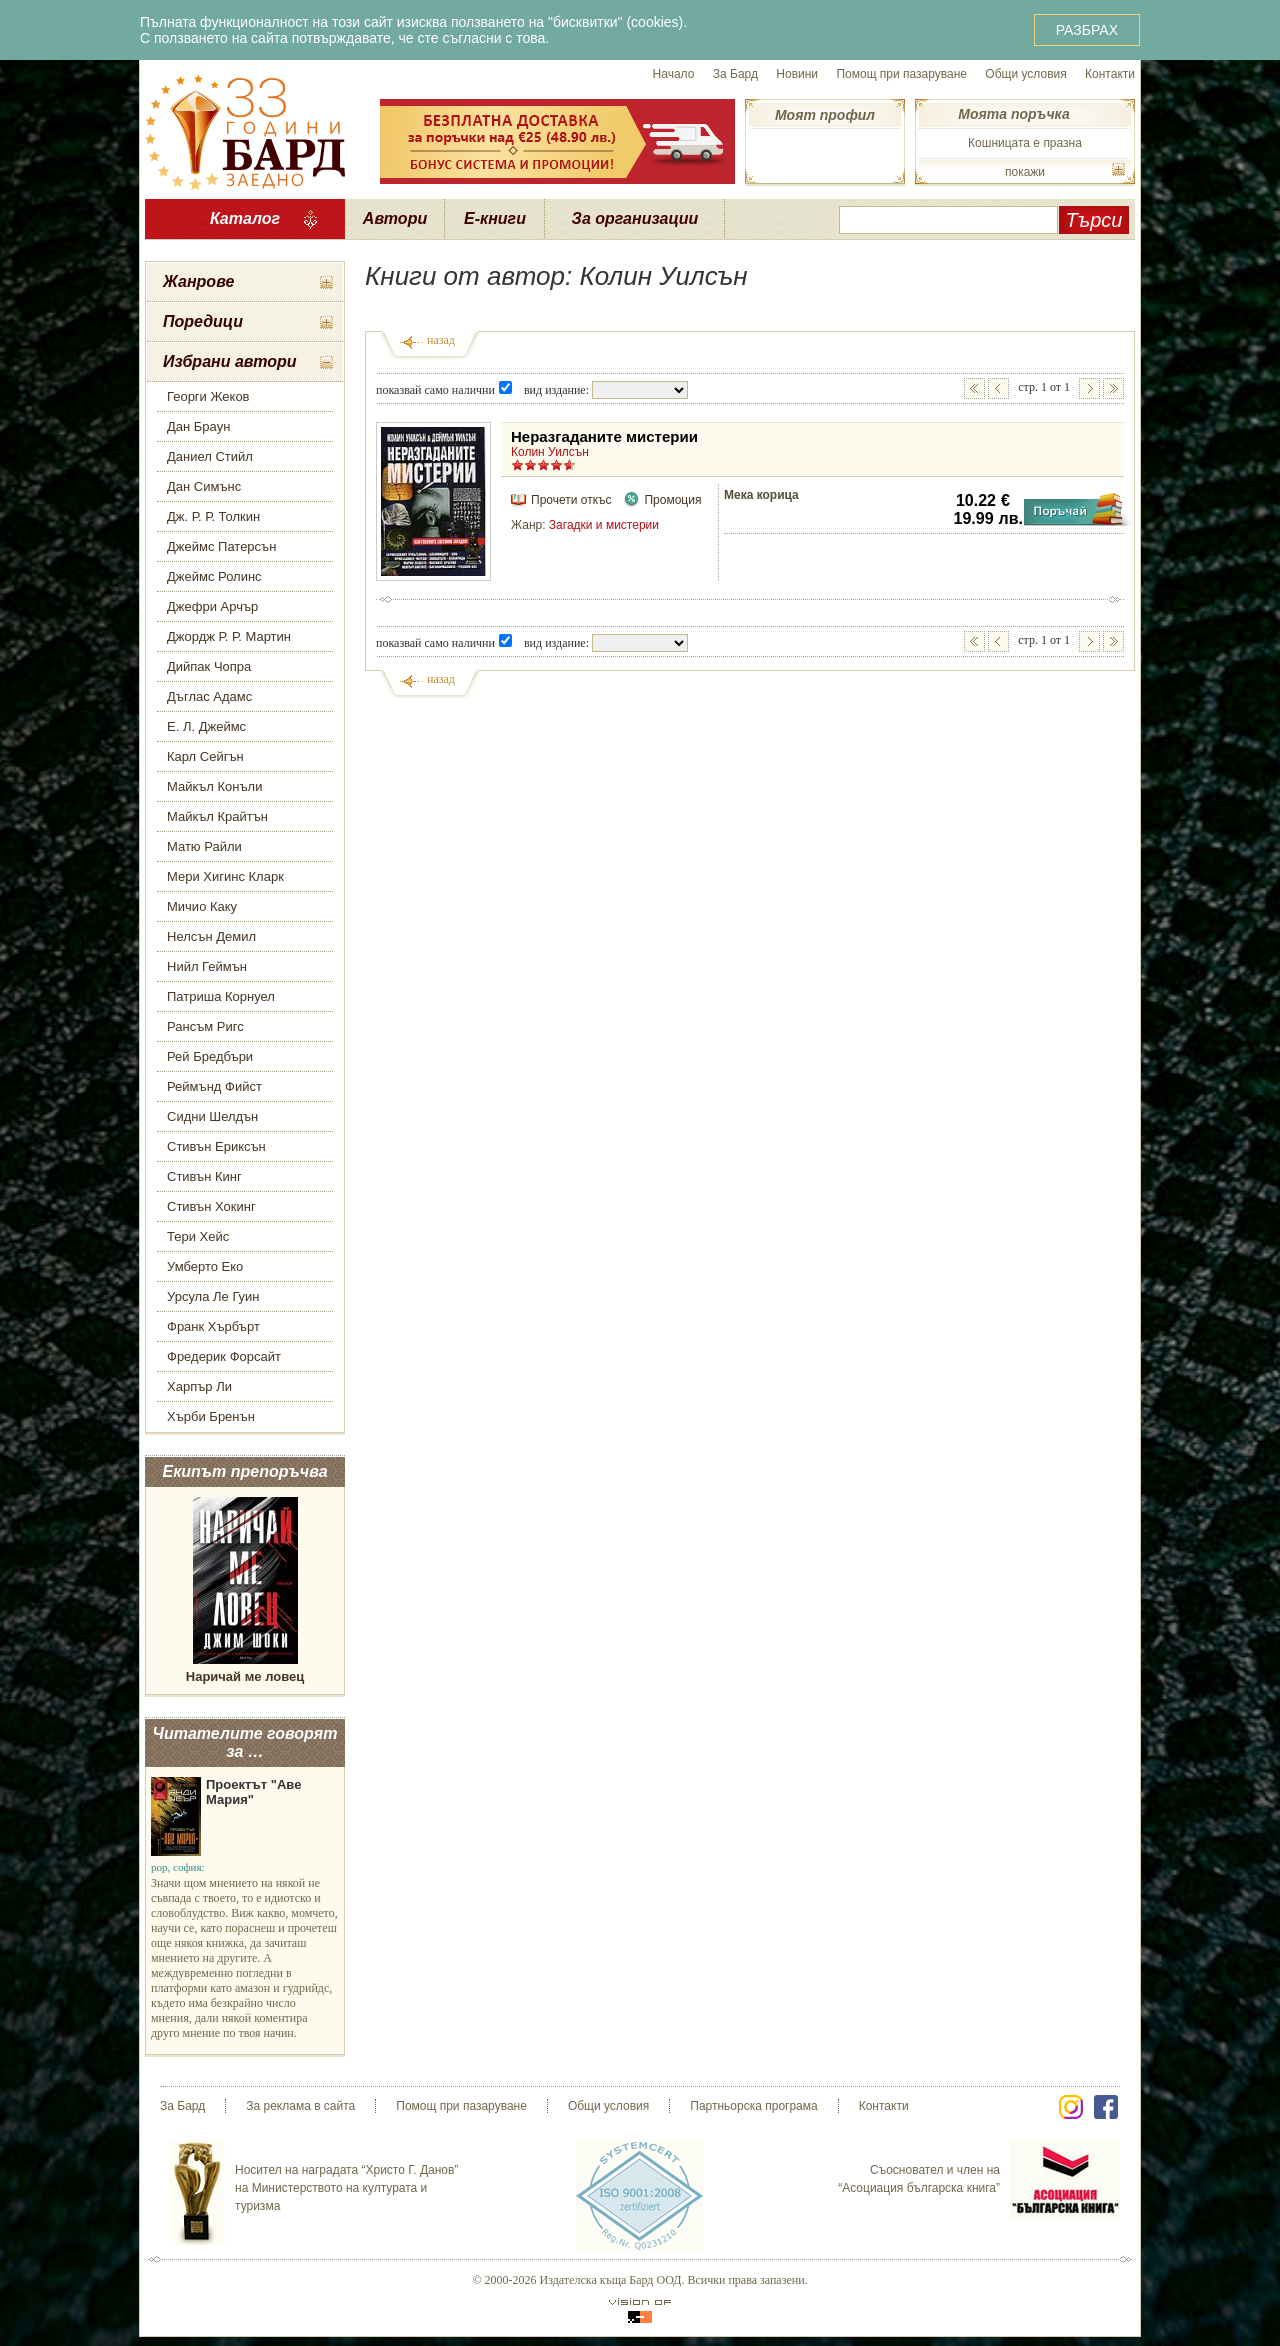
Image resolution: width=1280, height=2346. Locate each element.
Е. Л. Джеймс (206, 726)
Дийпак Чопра (209, 666)
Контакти (1110, 74)
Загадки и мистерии (604, 525)
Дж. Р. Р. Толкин (213, 516)
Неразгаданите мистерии (604, 436)
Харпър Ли (199, 1386)
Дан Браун (198, 426)
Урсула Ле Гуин (213, 1296)
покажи (1025, 172)
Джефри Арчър (212, 606)
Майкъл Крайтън (217, 816)
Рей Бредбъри (210, 1056)
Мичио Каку (202, 906)
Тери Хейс (198, 1236)
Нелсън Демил (211, 936)
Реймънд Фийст (214, 1086)
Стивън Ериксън (216, 1146)
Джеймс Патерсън (221, 546)
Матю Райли (204, 846)
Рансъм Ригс (205, 1026)
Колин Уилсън (550, 452)
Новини (797, 74)
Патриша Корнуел (221, 996)
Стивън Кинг (204, 1176)
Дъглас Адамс (209, 696)
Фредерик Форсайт (224, 1356)
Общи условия (1025, 74)
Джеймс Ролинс (214, 576)
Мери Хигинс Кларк (225, 876)
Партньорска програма (753, 2106)
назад (441, 340)
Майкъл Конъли (214, 786)
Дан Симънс (204, 486)
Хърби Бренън (211, 1416)
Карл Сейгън (205, 756)
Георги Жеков (208, 396)
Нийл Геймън (207, 966)
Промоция (672, 500)
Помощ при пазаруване (901, 74)
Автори (395, 218)
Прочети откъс (571, 500)
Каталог (245, 218)
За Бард (735, 74)
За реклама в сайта (300, 2106)
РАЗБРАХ (1087, 30)
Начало (674, 74)
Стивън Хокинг (211, 1206)
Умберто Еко (205, 1266)
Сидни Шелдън (212, 1116)
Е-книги (495, 218)
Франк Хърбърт (213, 1326)
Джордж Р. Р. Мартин (229, 636)
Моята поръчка (1013, 114)
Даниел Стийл (210, 456)
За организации (635, 218)
